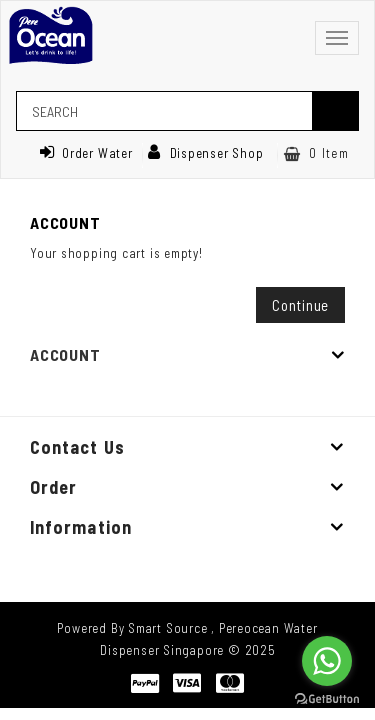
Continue (300, 305)
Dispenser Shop (206, 153)
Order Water (86, 153)
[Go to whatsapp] (327, 661)
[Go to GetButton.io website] (327, 699)
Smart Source (167, 628)
